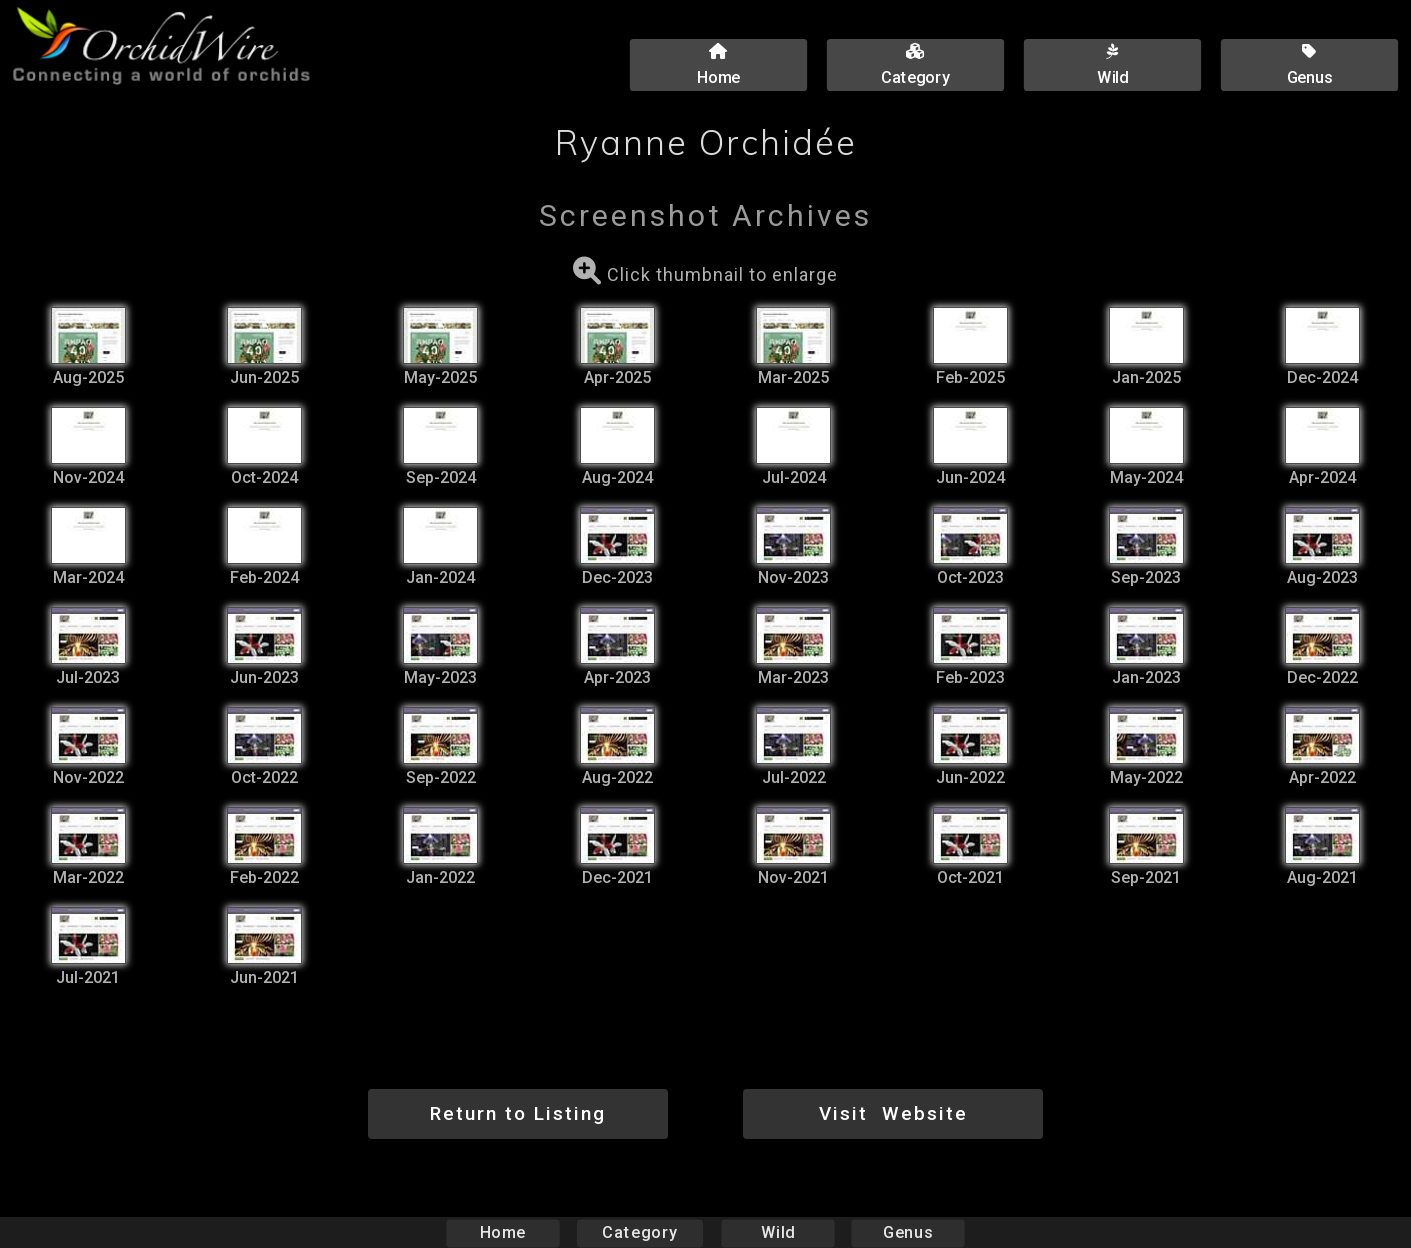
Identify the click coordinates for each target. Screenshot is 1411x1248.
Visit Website (893, 1113)
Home (502, 1232)
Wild (778, 1232)
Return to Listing (518, 1113)
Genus (908, 1232)
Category (640, 1232)
